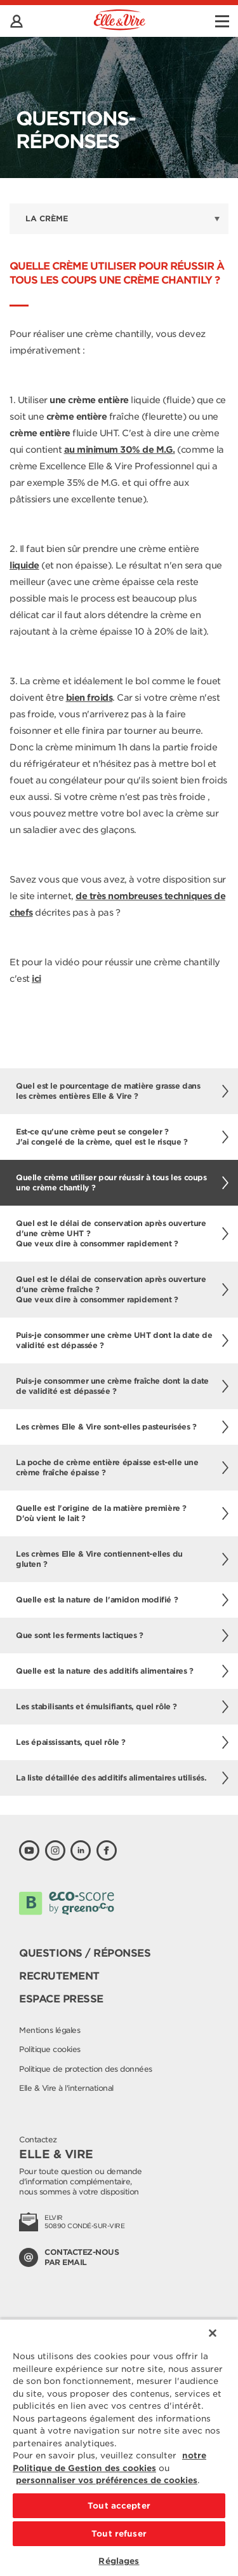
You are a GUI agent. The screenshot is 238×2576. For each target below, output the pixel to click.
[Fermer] (212, 2333)
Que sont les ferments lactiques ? (122, 1635)
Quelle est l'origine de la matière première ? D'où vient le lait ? (122, 1513)
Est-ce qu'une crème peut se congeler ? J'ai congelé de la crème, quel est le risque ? (122, 1137)
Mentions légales (49, 2030)
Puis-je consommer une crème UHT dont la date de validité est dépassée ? (122, 1340)
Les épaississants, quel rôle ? (122, 1742)
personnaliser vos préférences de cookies (106, 2480)
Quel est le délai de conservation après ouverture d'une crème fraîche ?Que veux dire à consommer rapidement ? (122, 1289)
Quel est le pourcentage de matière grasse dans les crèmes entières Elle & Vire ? (122, 1091)
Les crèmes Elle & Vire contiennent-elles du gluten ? (122, 1559)
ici (36, 979)
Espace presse (61, 1999)
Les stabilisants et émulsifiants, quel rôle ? (122, 1706)
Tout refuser (119, 2533)
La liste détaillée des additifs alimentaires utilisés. (122, 1778)
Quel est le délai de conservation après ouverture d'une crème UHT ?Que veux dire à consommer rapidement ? (122, 1233)
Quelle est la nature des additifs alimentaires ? (122, 1671)
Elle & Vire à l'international (66, 2088)
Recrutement (59, 1976)
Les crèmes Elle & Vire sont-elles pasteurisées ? (122, 1427)
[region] (119, 2447)
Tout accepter (119, 2506)
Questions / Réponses (84, 1953)
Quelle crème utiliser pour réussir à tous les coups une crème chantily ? (122, 1182)
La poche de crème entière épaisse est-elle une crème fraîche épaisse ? (122, 1467)
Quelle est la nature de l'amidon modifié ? (122, 1600)
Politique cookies (50, 2049)
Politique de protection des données (85, 2069)
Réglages (118, 2561)
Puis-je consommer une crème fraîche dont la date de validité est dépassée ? (122, 1386)
